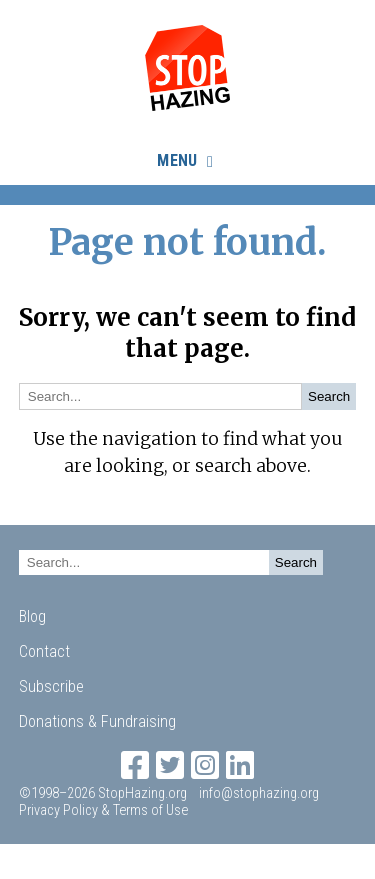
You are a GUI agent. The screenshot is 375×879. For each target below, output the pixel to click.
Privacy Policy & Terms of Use (103, 810)
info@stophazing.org (259, 793)
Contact (44, 651)
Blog (32, 616)
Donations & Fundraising (97, 721)
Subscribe (51, 686)
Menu (177, 160)
